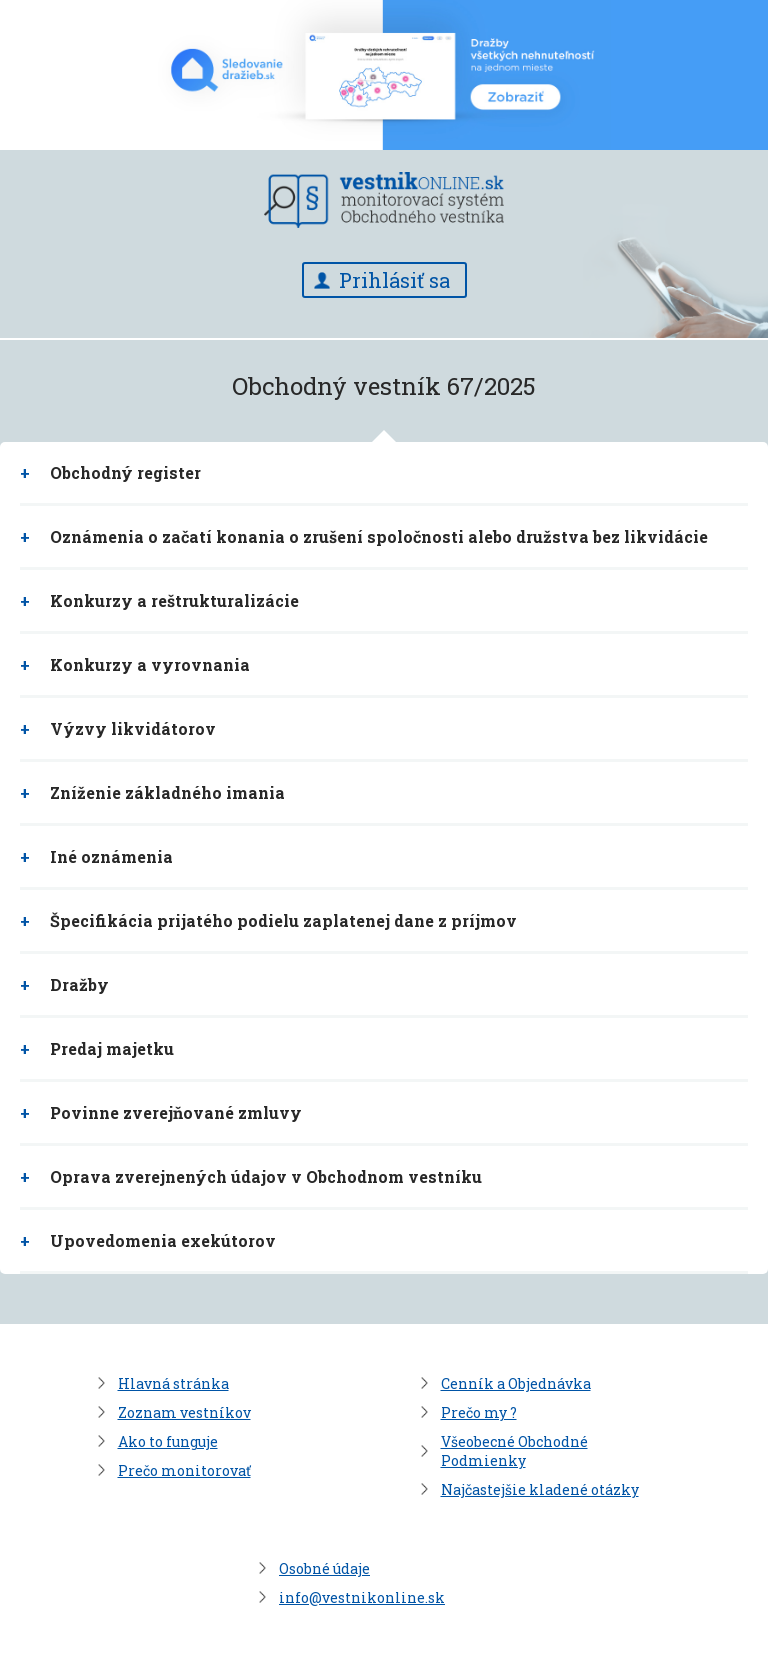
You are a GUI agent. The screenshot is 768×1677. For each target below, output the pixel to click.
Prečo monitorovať (184, 1470)
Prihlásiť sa (394, 280)
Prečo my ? (479, 1412)
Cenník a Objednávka (516, 1383)
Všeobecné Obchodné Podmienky (514, 1451)
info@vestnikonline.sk (362, 1597)
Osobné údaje (324, 1568)
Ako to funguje (168, 1441)
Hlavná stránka (173, 1383)
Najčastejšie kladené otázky (540, 1489)
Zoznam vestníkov (184, 1412)
